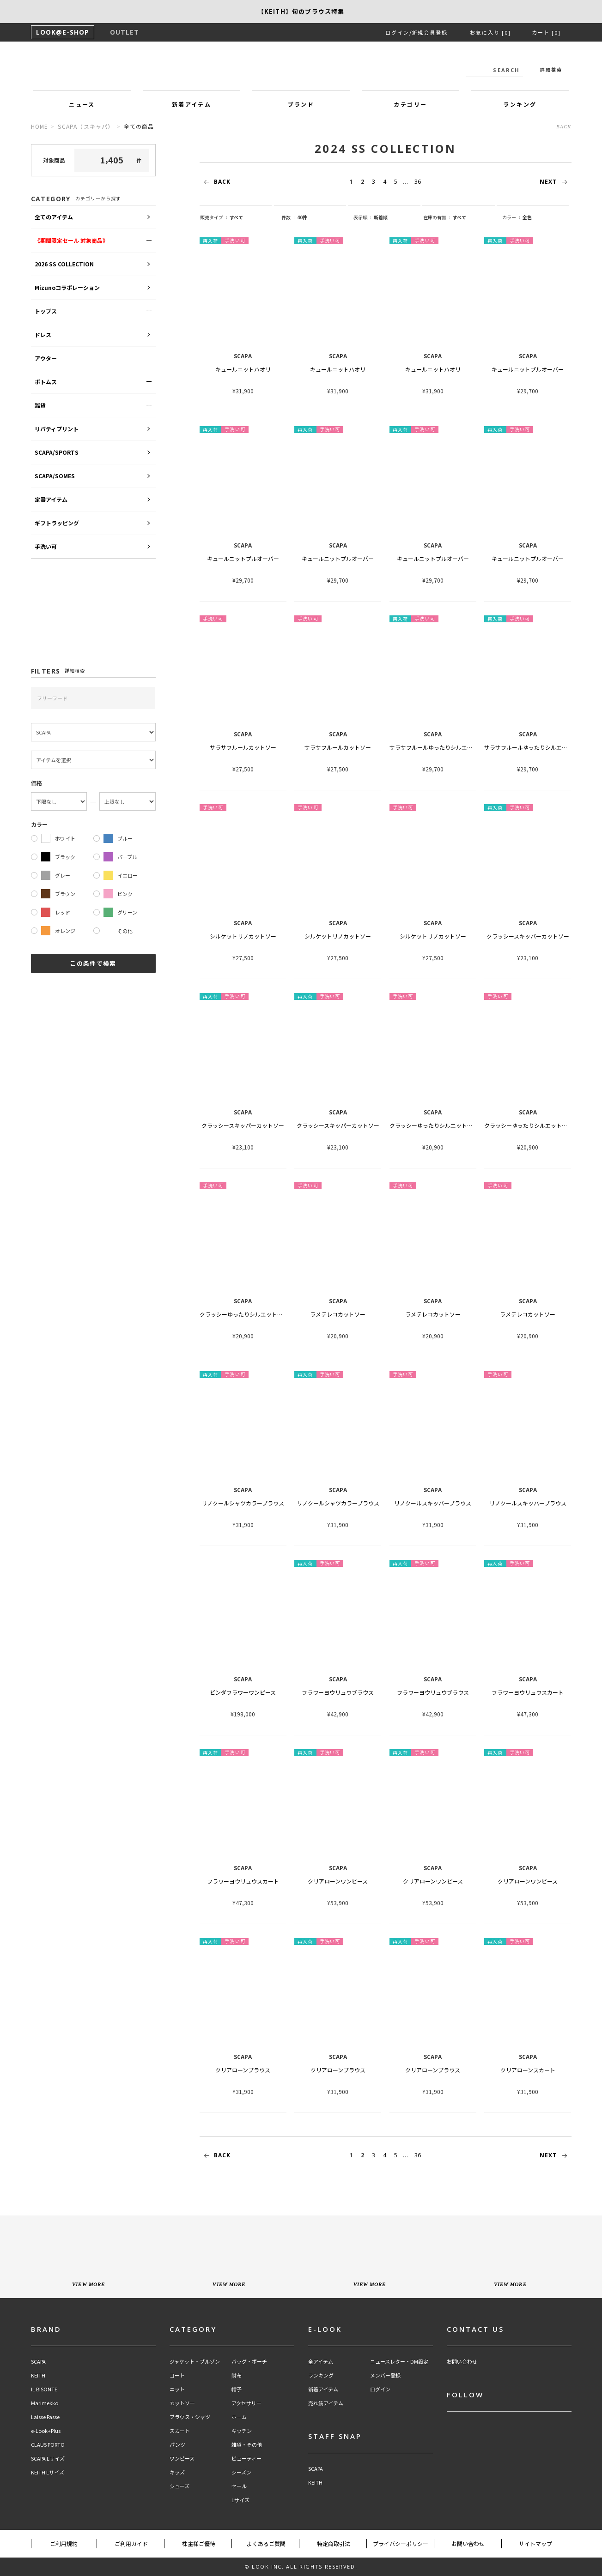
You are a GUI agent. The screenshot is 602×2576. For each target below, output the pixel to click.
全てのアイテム (54, 217)
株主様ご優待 (198, 2543)
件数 (288, 217)
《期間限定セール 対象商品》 (71, 240)
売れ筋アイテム (325, 2403)
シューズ (179, 2486)
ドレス (43, 334)
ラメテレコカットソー (337, 1314)
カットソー (182, 2403)
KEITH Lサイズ (47, 2472)
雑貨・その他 (246, 2444)
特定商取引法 (333, 2543)
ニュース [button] (82, 104)
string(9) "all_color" (542, 217)
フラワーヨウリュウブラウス (338, 1692)
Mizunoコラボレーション (67, 287)
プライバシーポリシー (400, 2543)
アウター (46, 358)
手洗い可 (46, 546)
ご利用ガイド (131, 2543)
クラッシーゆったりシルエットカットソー (442, 1125)
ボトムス (46, 381)
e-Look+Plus (46, 2430)
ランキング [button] (519, 104)
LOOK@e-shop (301, 68)
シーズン (241, 2472)
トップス (46, 311)
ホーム (239, 2417)
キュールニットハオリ (243, 369)
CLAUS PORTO (48, 2444)
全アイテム (320, 2361)
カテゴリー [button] (410, 104)
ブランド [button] (301, 104)
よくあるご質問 (266, 2543)
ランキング (321, 2375)
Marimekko (44, 2403)
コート (177, 2375)
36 (417, 182)
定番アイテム (51, 499)
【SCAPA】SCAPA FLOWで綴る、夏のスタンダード (301, 11)
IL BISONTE (44, 2389)
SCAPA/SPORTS (57, 452)
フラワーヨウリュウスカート (528, 1692)
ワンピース (182, 2458)
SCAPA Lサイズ (48, 2458)
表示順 (362, 217)
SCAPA (38, 2361)
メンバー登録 (385, 2375)
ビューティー (246, 2458)
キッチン (241, 2430)
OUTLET (124, 32)
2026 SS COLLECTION (64, 264)
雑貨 (40, 405)
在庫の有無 (436, 217)
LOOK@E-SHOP (62, 32)
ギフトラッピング (57, 523)
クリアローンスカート (527, 2070)
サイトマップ (535, 2543)
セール (239, 2486)
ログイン (397, 32)
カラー (511, 217)
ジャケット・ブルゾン (195, 2361)
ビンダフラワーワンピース (243, 1692)
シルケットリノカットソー (243, 936)
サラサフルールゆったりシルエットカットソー (447, 747)
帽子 (236, 2389)
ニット (177, 2389)
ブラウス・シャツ (190, 2417)
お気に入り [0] (490, 32)
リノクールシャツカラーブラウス (242, 1503)
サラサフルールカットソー (243, 747)
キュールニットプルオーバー (528, 369)
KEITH (38, 2375)
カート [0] (546, 32)
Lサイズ (240, 2500)
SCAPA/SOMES (55, 476)
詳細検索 (551, 69)
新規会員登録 (430, 32)
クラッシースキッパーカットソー (527, 936)
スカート (180, 2430)
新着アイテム (323, 2389)
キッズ (177, 2472)
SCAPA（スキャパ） (86, 126)
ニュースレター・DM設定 (399, 2361)
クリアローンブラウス (242, 2070)
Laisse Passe (45, 2417)
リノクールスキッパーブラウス (432, 1503)
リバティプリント (57, 429)
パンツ (177, 2444)
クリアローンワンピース (338, 1881)
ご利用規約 (64, 2543)
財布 (236, 2375)
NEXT (556, 182)
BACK (563, 126)
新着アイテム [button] (191, 104)
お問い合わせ (462, 2361)
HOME (40, 126)
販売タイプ (213, 217)
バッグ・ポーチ (249, 2361)
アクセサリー (246, 2403)
